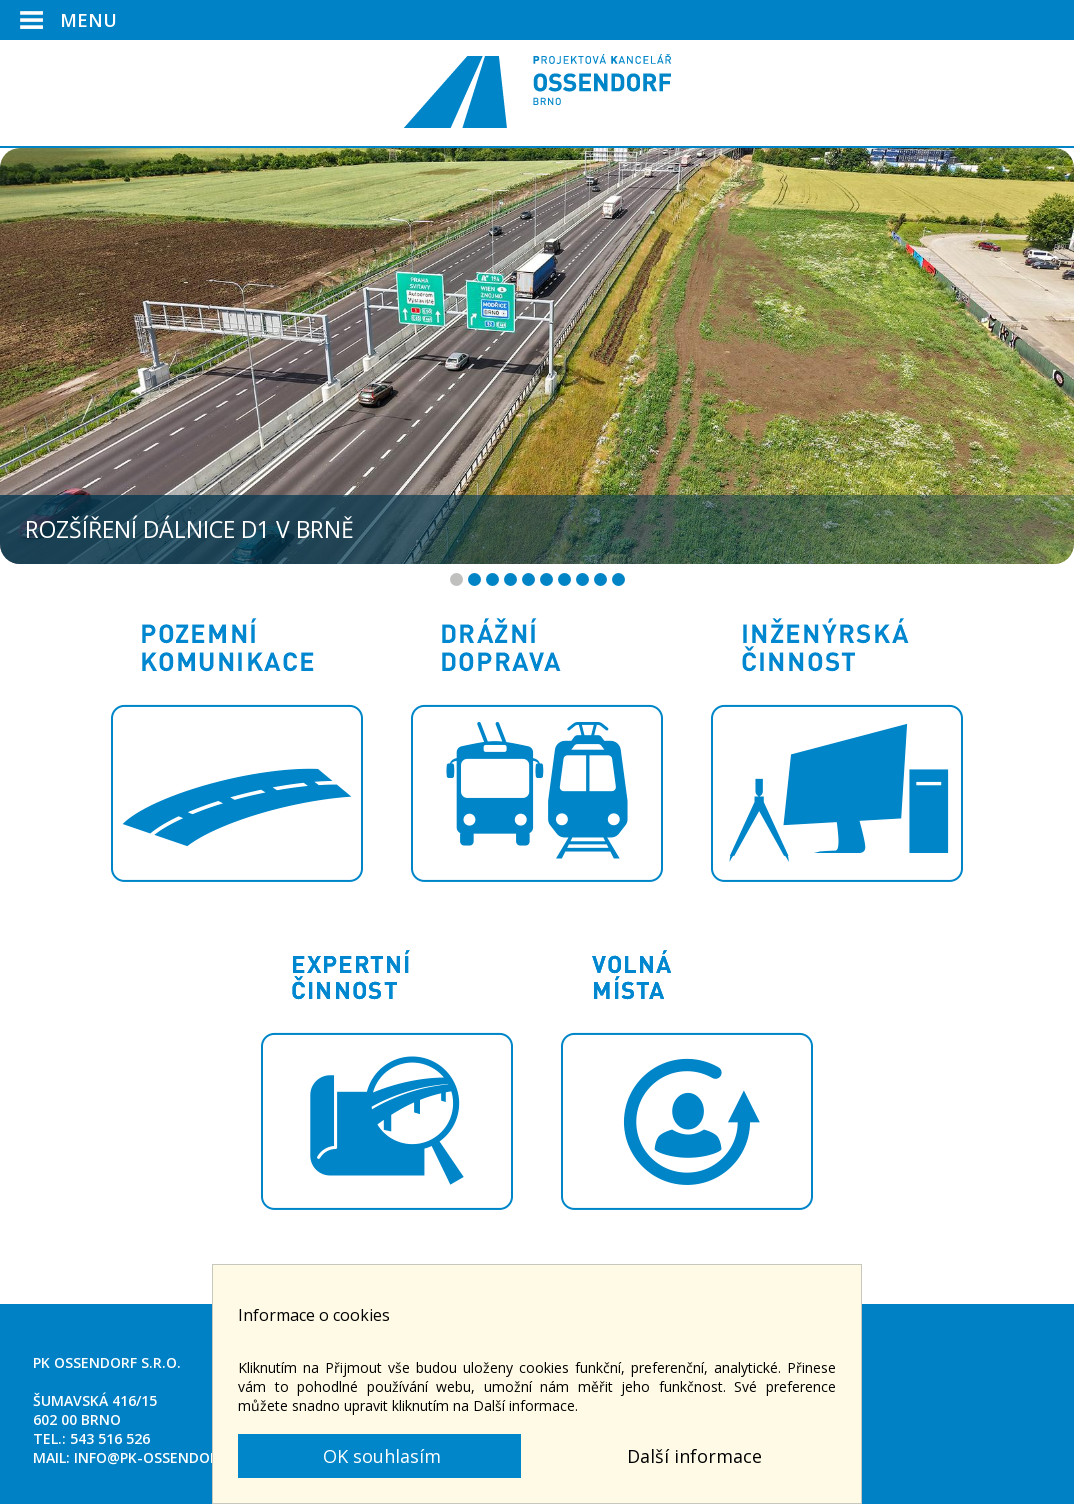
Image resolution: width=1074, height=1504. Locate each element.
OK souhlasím (379, 1456)
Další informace (694, 1456)
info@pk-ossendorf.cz (161, 1457)
